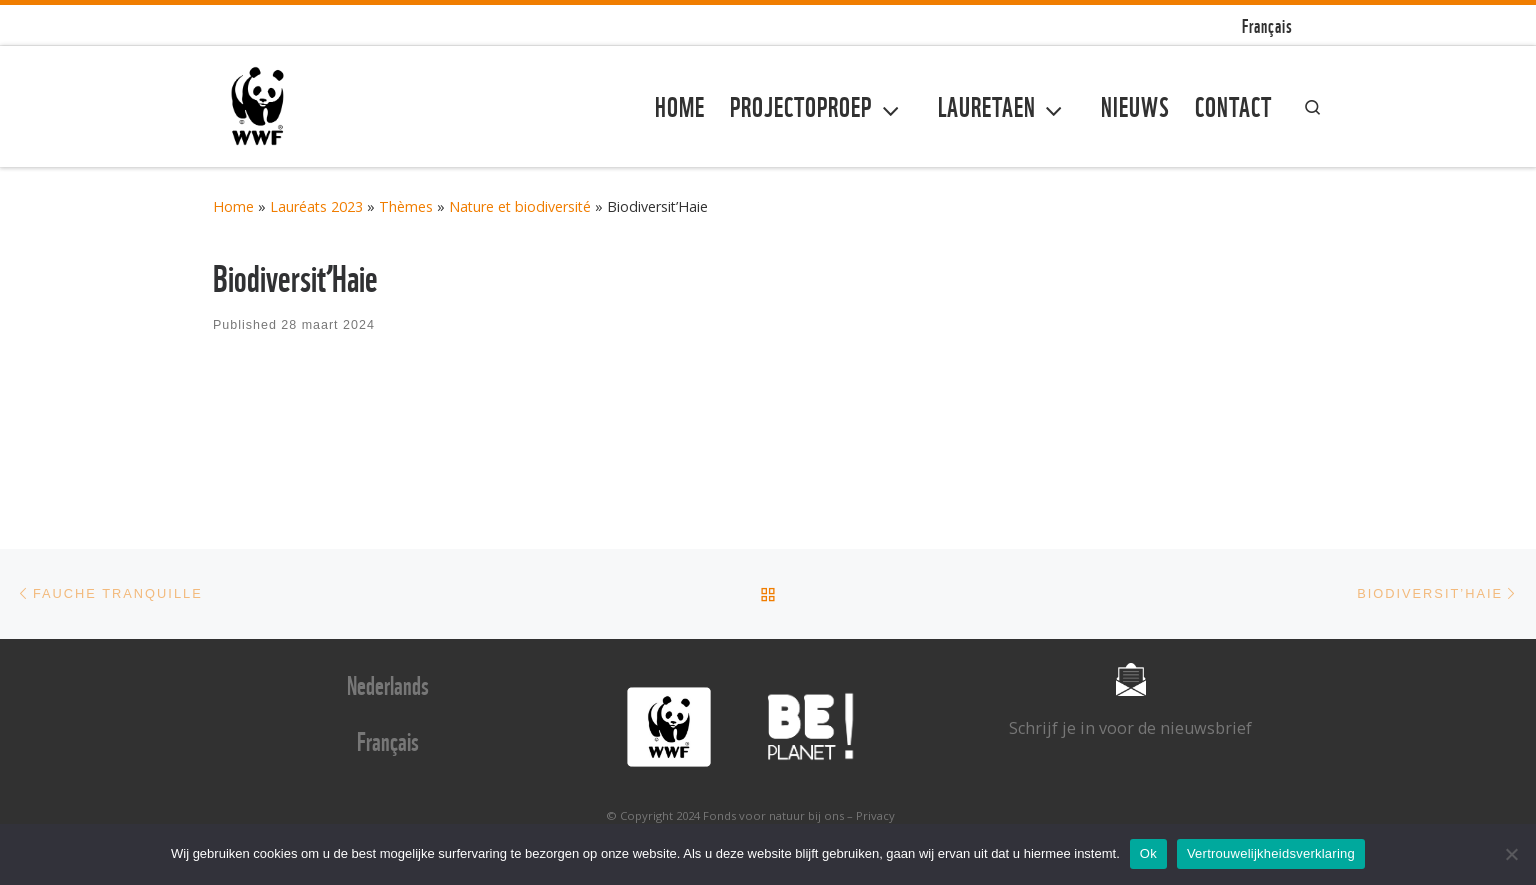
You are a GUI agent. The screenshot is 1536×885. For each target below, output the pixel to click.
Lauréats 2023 (316, 206)
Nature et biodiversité (520, 206)
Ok (1148, 853)
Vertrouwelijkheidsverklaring (1271, 853)
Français (388, 739)
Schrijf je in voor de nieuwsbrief (1130, 728)
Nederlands (388, 683)
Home (233, 206)
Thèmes (406, 206)
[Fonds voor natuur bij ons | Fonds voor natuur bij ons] (257, 102)
